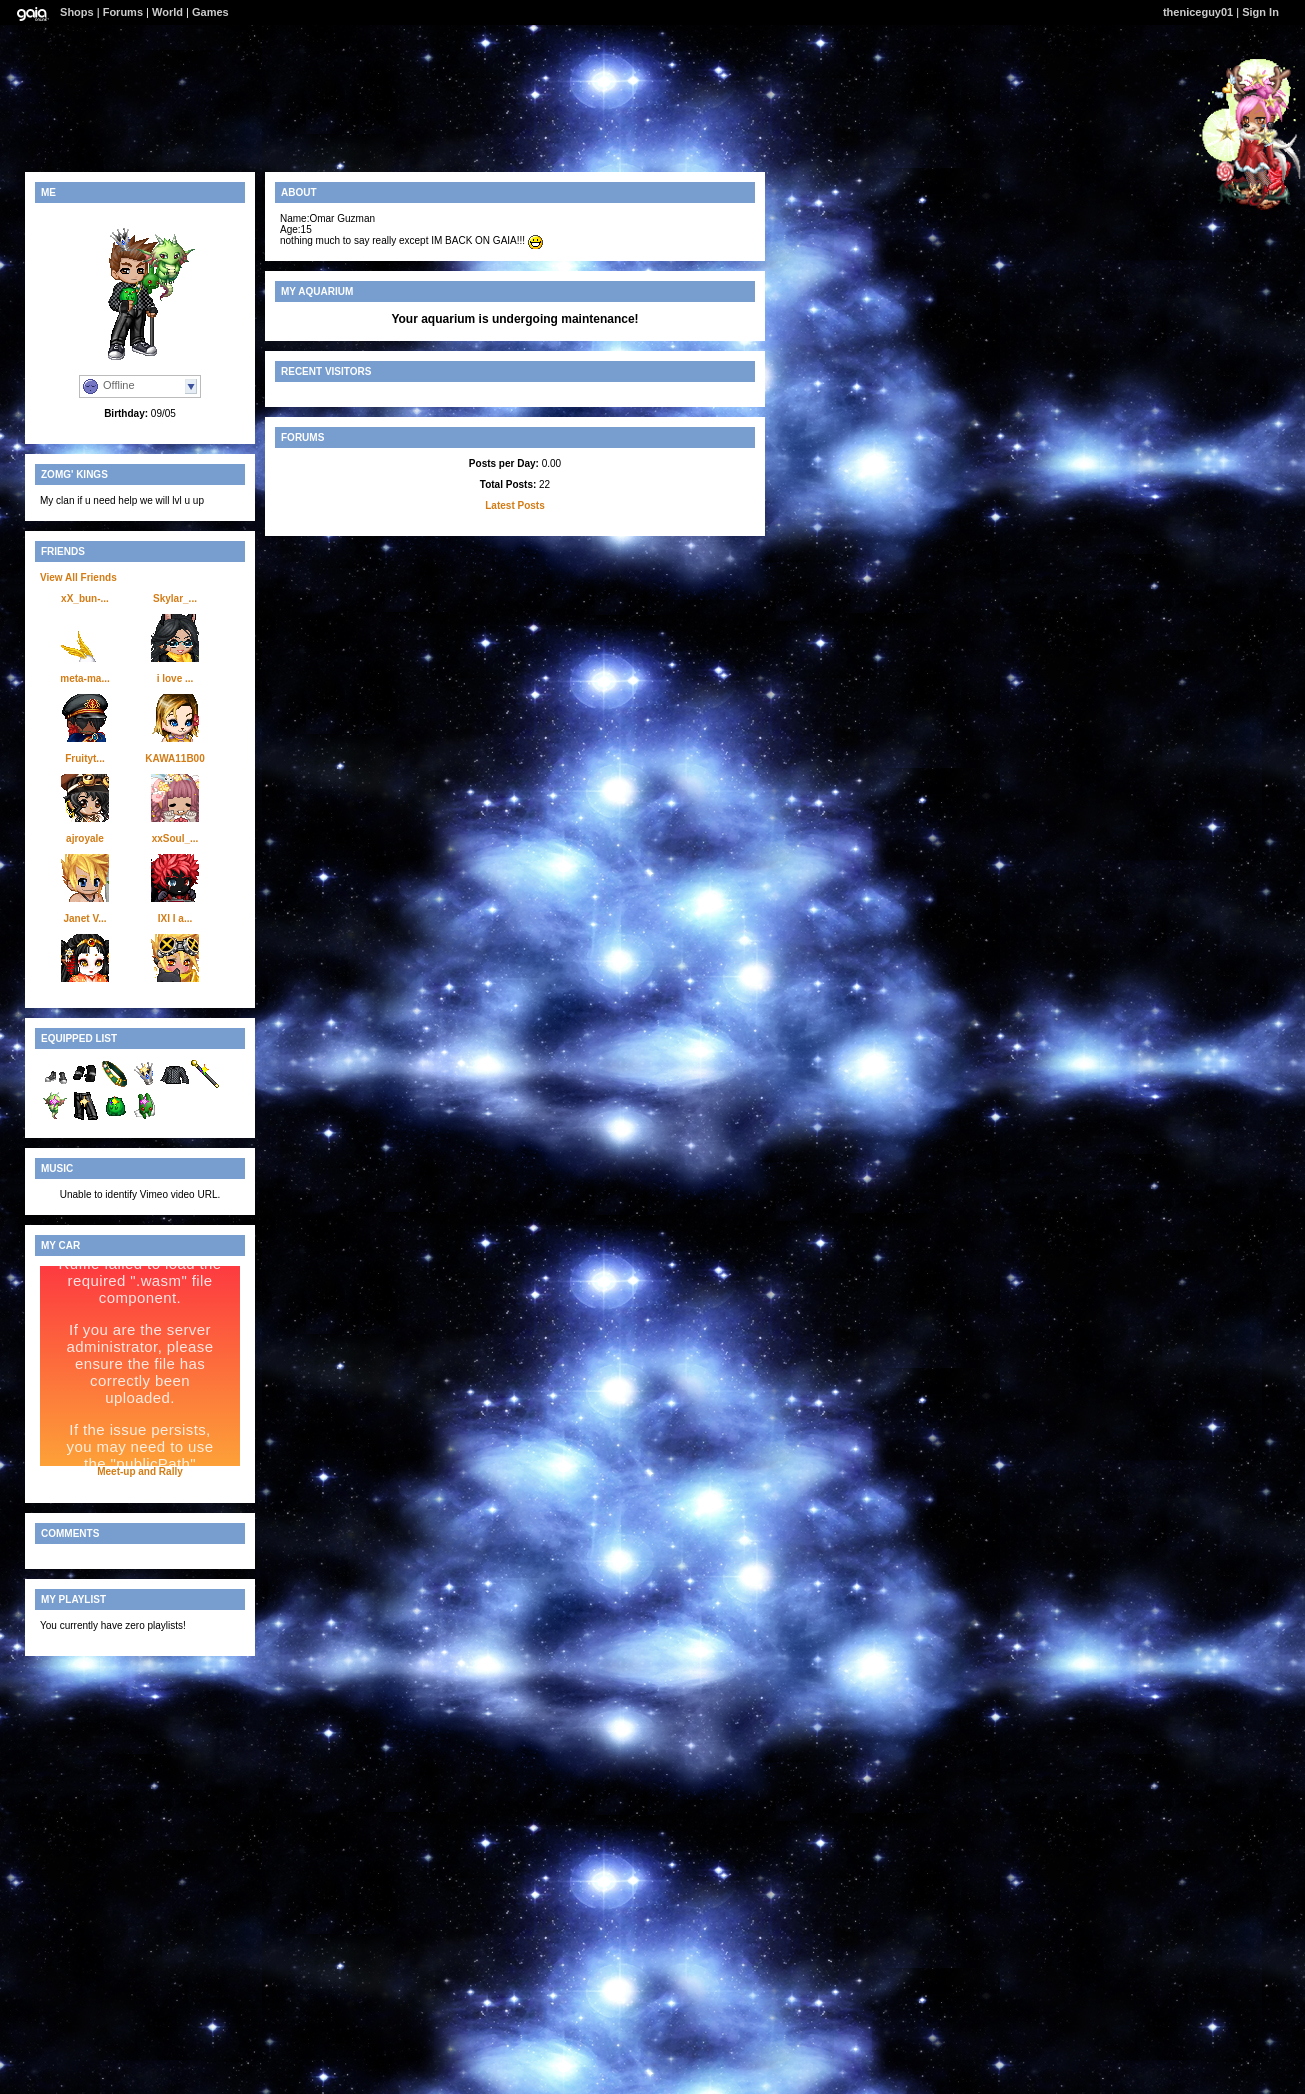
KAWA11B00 (174, 758)
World (167, 12)
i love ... (175, 678)
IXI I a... (175, 918)
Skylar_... (175, 598)
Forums (123, 12)
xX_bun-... (85, 598)
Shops (77, 12)
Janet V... (85, 918)
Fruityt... (84, 758)
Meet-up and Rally (140, 1471)
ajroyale (85, 838)
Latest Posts (514, 505)
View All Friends (78, 577)
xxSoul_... (175, 838)
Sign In (1260, 12)
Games (210, 12)
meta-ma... (84, 678)
